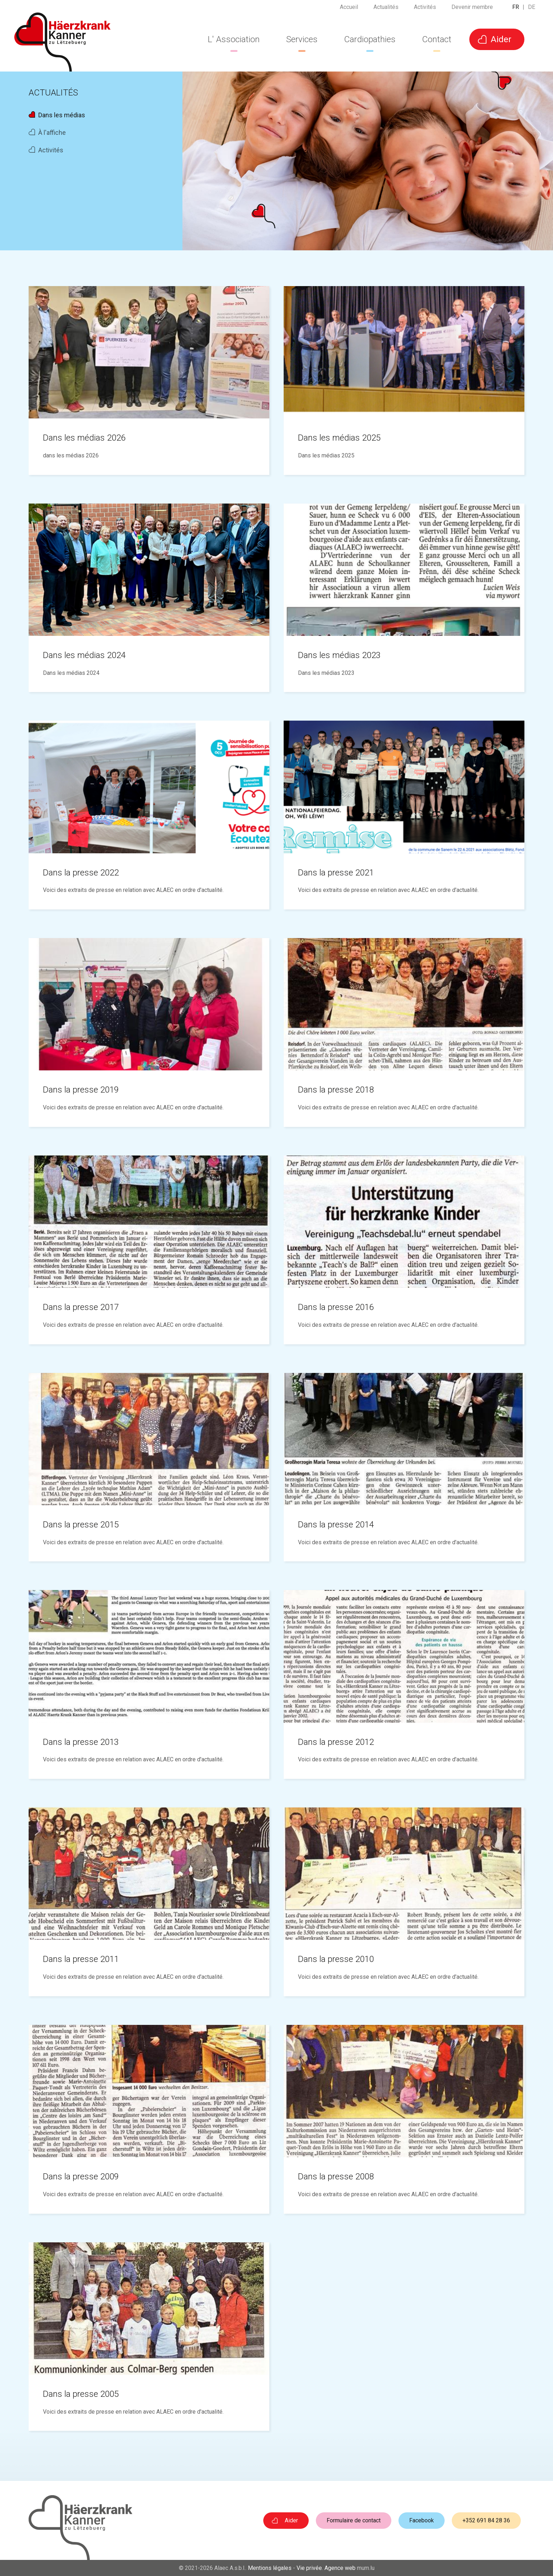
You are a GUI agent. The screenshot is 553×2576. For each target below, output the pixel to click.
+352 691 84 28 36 (486, 2520)
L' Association (234, 39)
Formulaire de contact (354, 2520)
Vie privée (309, 2568)
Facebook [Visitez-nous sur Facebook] (421, 2520)
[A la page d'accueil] (62, 42)
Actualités (385, 8)
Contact (436, 39)
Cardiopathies (370, 39)
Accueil (349, 8)
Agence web (340, 2568)
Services (302, 39)
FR (515, 8)
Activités (425, 8)
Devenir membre (472, 8)
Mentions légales (270, 2568)
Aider (501, 39)
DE (531, 8)
